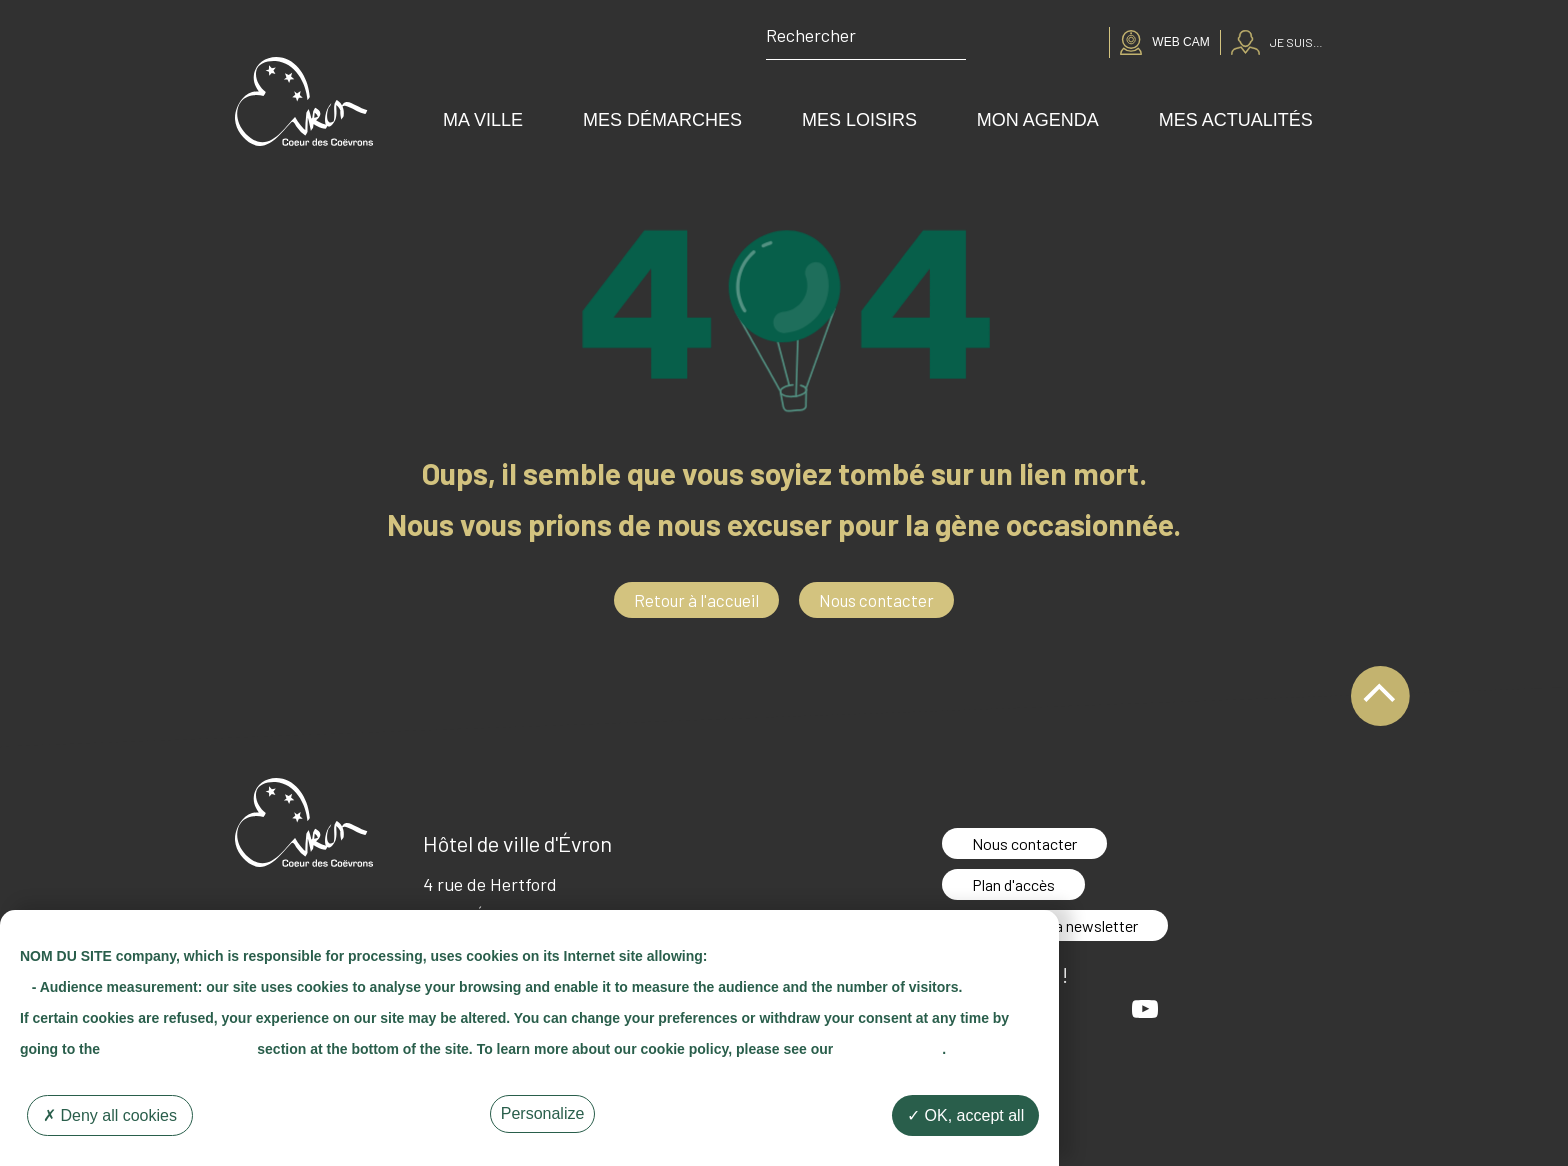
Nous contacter (876, 600)
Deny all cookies (110, 1115)
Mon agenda (1038, 120)
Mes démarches (662, 120)
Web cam (1180, 42)
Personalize (543, 1113)
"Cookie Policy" (889, 1049)
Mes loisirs (859, 120)
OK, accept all (965, 1115)
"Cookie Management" (178, 1049)
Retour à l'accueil (696, 600)
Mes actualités (1236, 120)
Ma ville (483, 120)
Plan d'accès (1013, 884)
